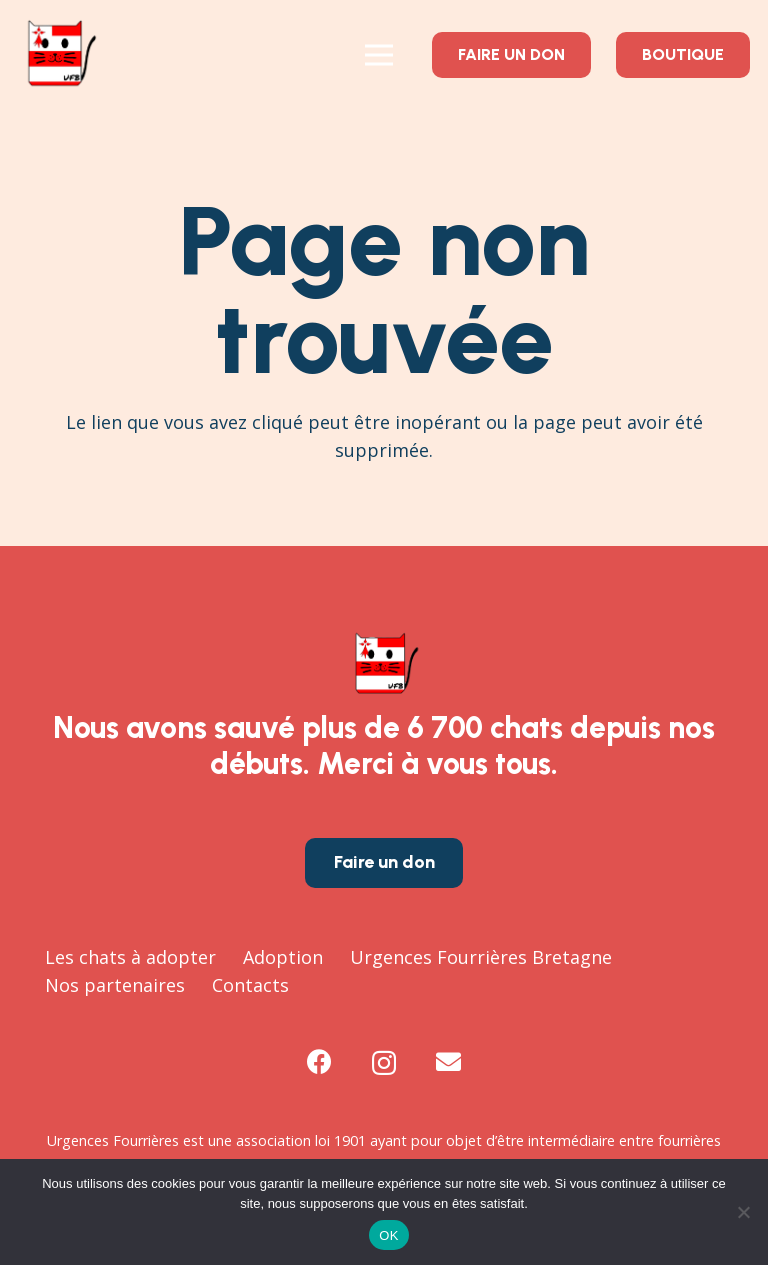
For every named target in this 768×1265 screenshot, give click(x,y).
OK (388, 1235)
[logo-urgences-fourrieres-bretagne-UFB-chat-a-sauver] (59, 55)
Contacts (250, 985)
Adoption (283, 957)
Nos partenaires (115, 985)
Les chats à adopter (130, 957)
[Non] (743, 1212)
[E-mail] (448, 1061)
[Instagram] (384, 1063)
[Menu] (378, 55)
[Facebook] (319, 1061)
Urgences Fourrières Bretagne (481, 957)
